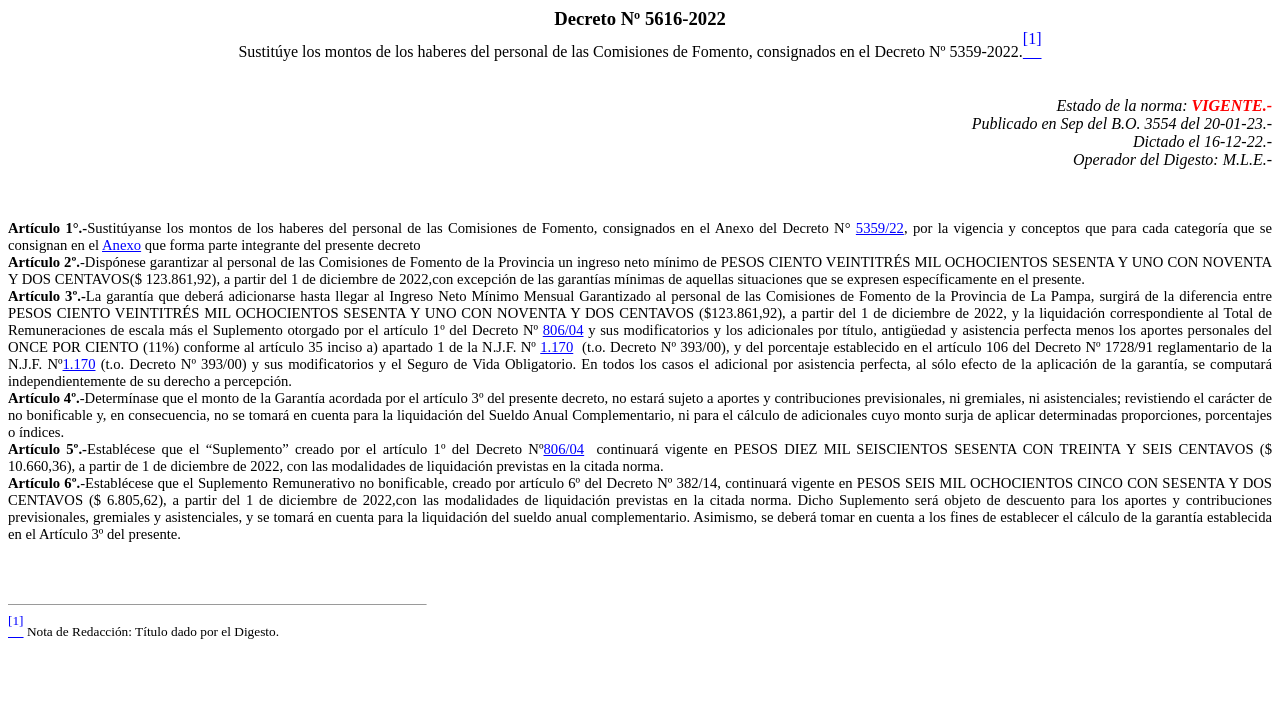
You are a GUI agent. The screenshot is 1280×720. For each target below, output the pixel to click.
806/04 (563, 330)
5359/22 (880, 228)
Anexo (121, 245)
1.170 (556, 347)
